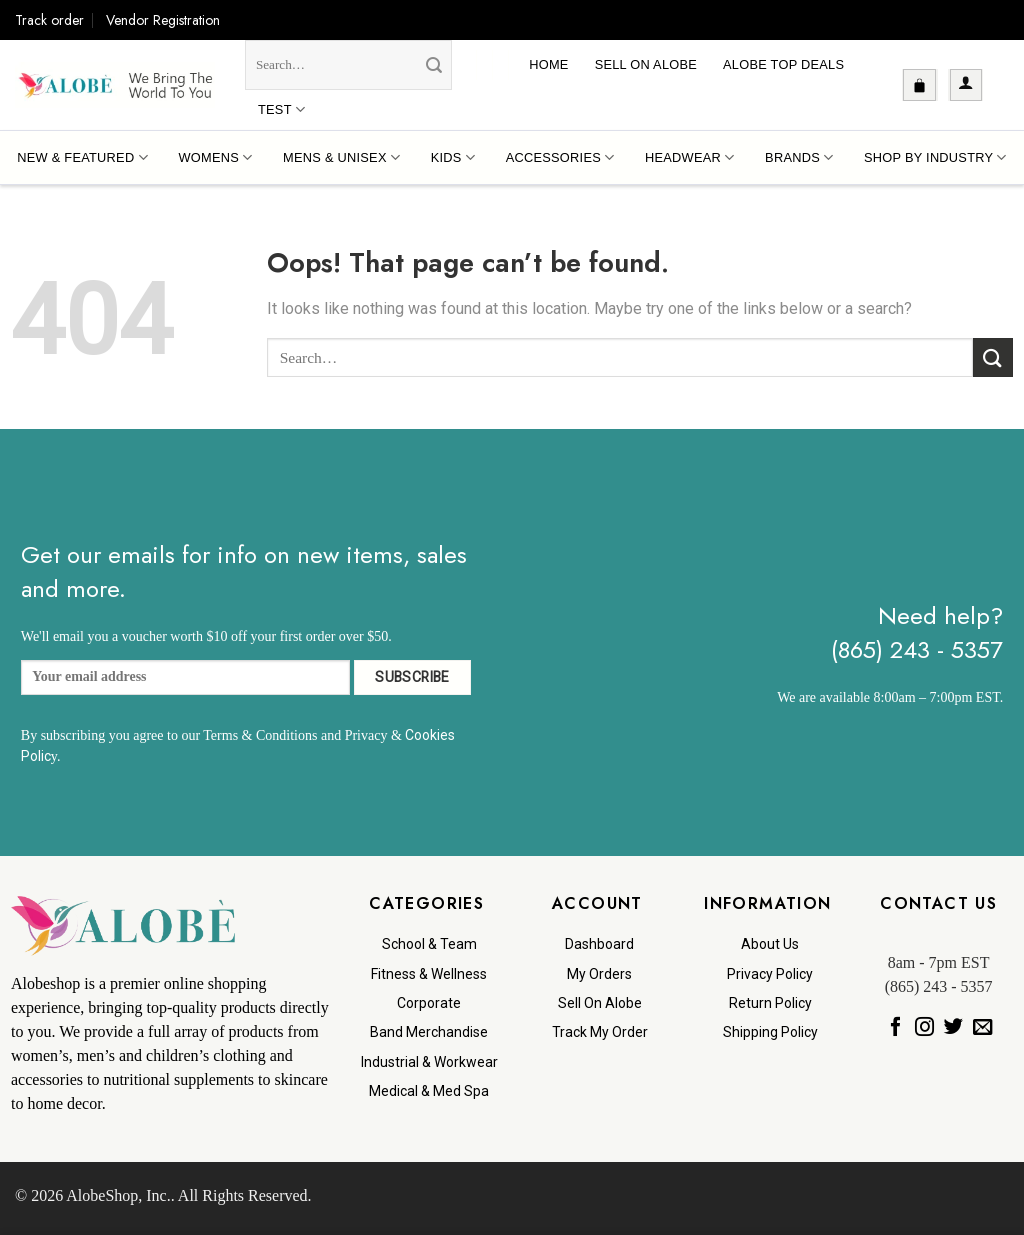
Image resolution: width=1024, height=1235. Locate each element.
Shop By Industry (935, 157)
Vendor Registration (163, 20)
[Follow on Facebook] (894, 1027)
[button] (919, 85)
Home (548, 64)
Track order (49, 20)
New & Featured (82, 157)
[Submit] (434, 66)
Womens (215, 157)
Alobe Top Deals (783, 64)
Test (281, 109)
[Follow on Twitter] (952, 1027)
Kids (453, 157)
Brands (799, 157)
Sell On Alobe (646, 64)
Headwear (689, 157)
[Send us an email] (982, 1027)
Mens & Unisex (341, 157)
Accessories (560, 157)
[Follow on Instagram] (923, 1027)
